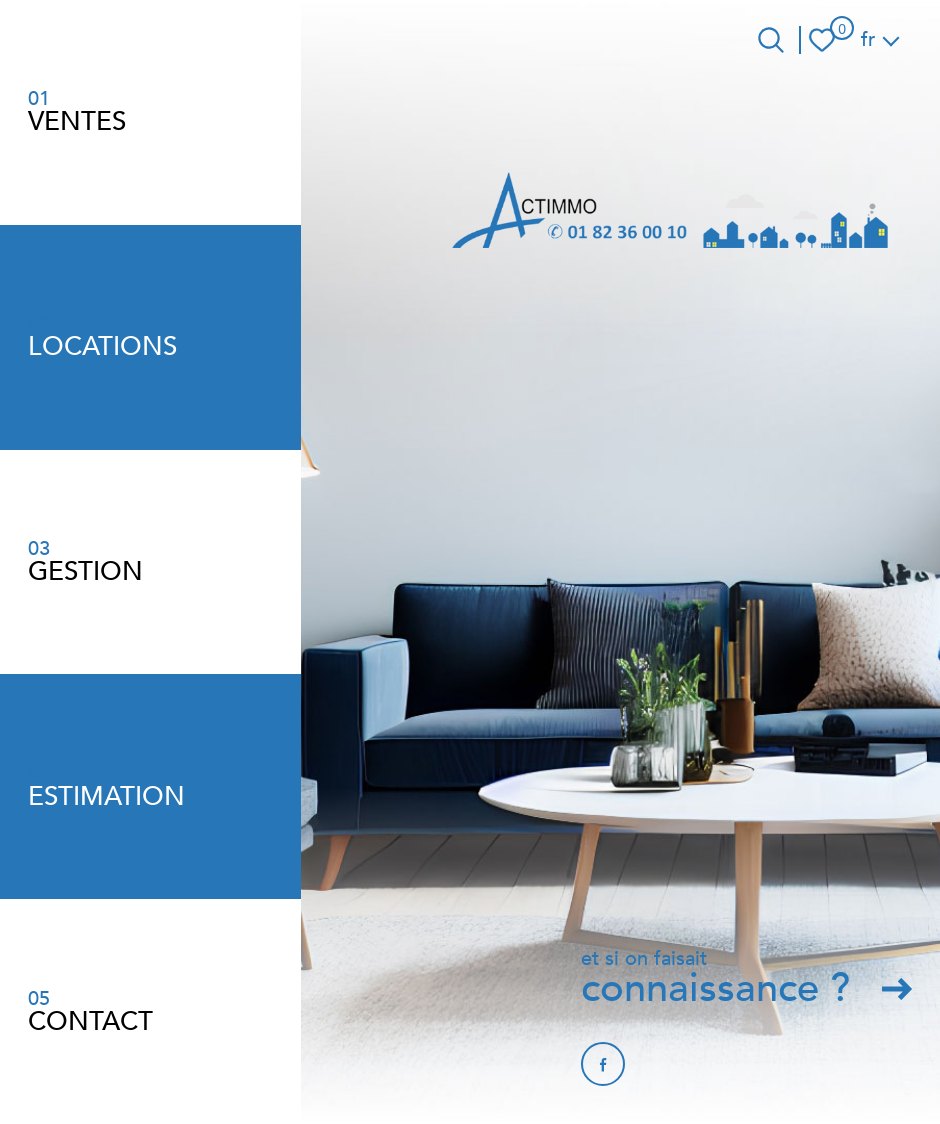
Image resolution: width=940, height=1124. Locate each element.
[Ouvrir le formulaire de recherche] (771, 40)
